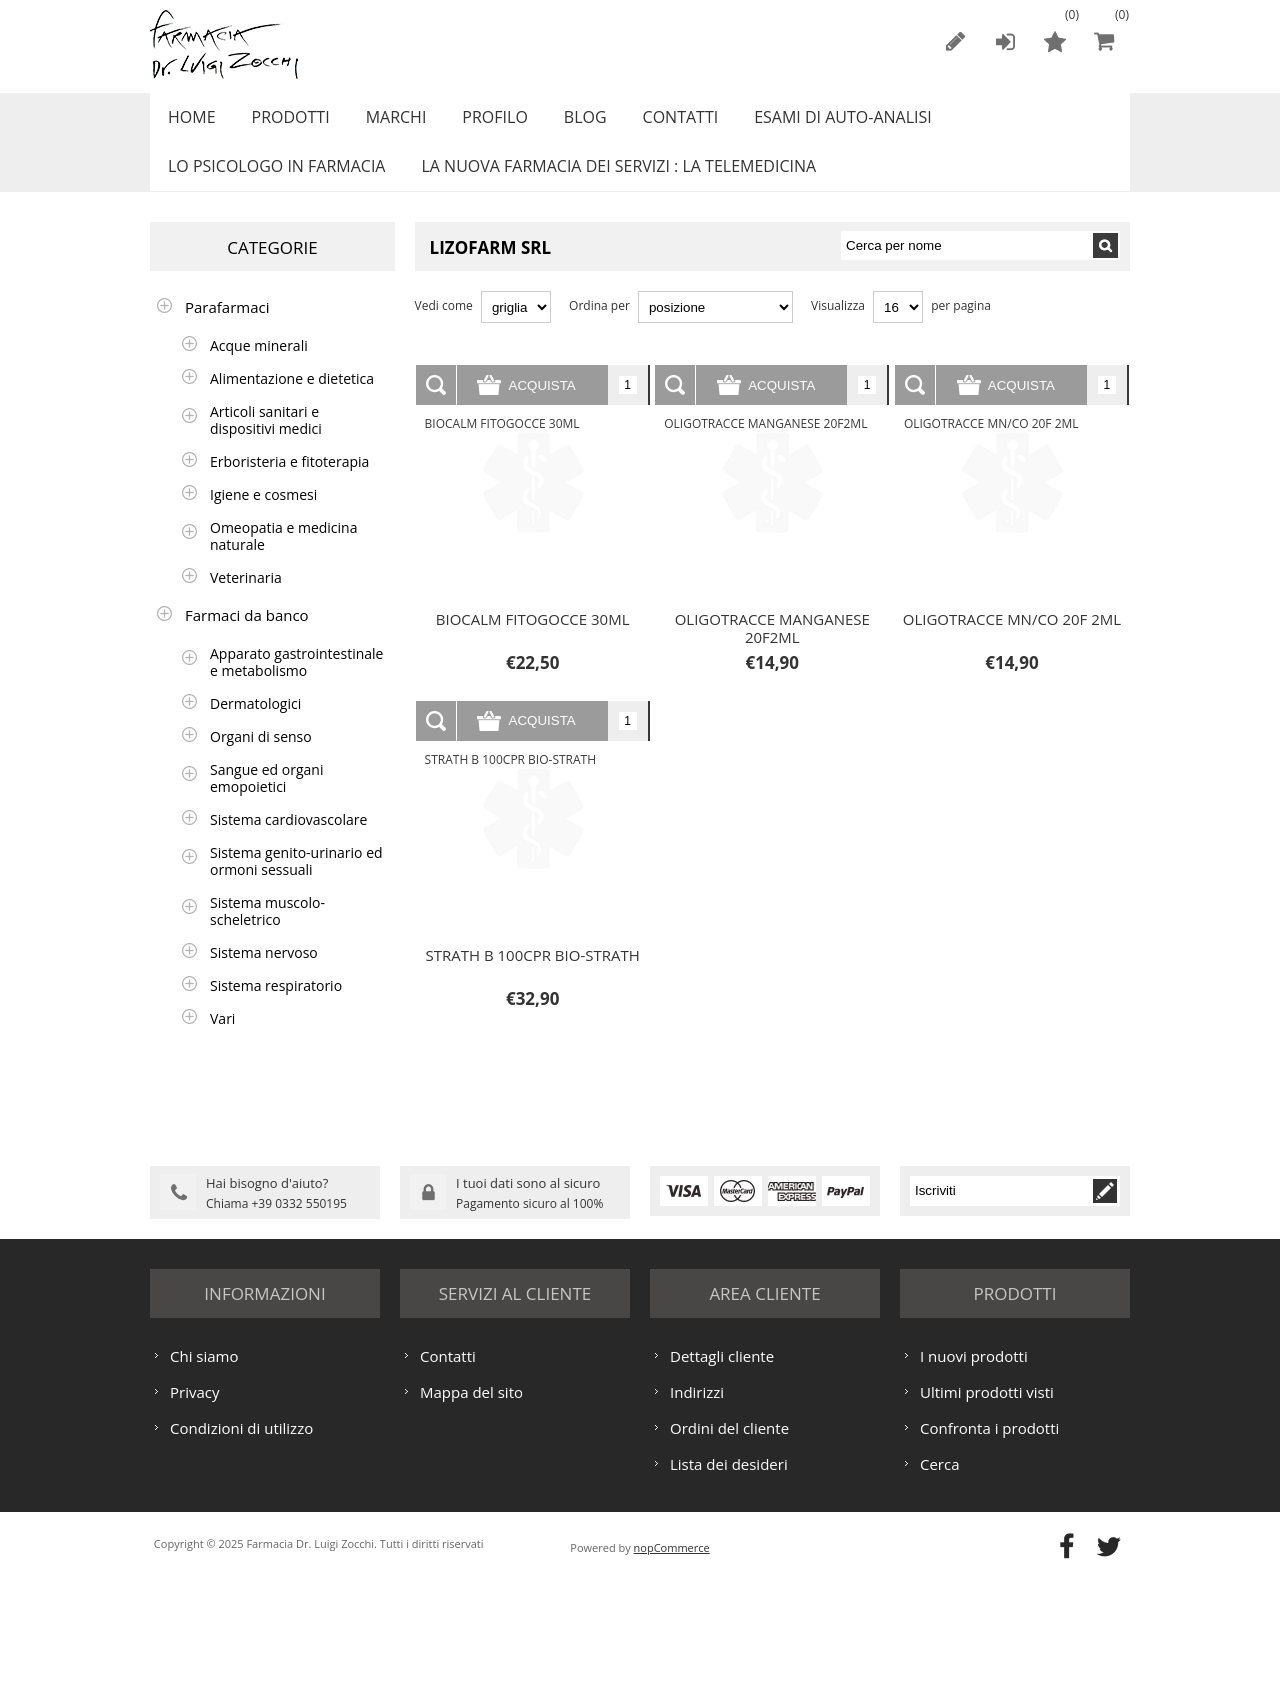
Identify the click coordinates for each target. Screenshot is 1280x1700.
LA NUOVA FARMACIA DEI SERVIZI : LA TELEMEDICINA (610, 183)
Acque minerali (259, 367)
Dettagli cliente (722, 1476)
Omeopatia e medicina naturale (283, 558)
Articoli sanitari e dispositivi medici (266, 442)
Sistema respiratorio (276, 1007)
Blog (562, 123)
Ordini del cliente (729, 1548)
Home (189, 123)
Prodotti (283, 123)
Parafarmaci (227, 329)
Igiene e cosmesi (263, 516)
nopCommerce (672, 1667)
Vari (222, 1040)
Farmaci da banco (247, 637)
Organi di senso (261, 758)
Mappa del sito (471, 1512)
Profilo (476, 123)
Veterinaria (246, 599)
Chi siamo (204, 1476)
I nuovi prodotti (974, 1476)
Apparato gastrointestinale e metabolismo (296, 684)
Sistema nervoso (264, 974)
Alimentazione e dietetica (292, 400)
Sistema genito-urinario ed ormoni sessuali (296, 883)
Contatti (653, 123)
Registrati (955, 41)
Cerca (940, 1584)
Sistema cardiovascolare (288, 841)
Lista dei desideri (729, 1584)
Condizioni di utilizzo (241, 1548)
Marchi (383, 123)
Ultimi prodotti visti (987, 1512)
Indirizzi (697, 1512)
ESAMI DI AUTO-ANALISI (810, 123)
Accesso (1005, 41)
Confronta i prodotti (989, 1548)
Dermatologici (255, 725)
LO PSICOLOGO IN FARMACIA (273, 183)
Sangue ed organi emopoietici (266, 800)
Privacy (194, 1512)
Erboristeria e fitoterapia (289, 483)
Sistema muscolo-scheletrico (267, 933)
